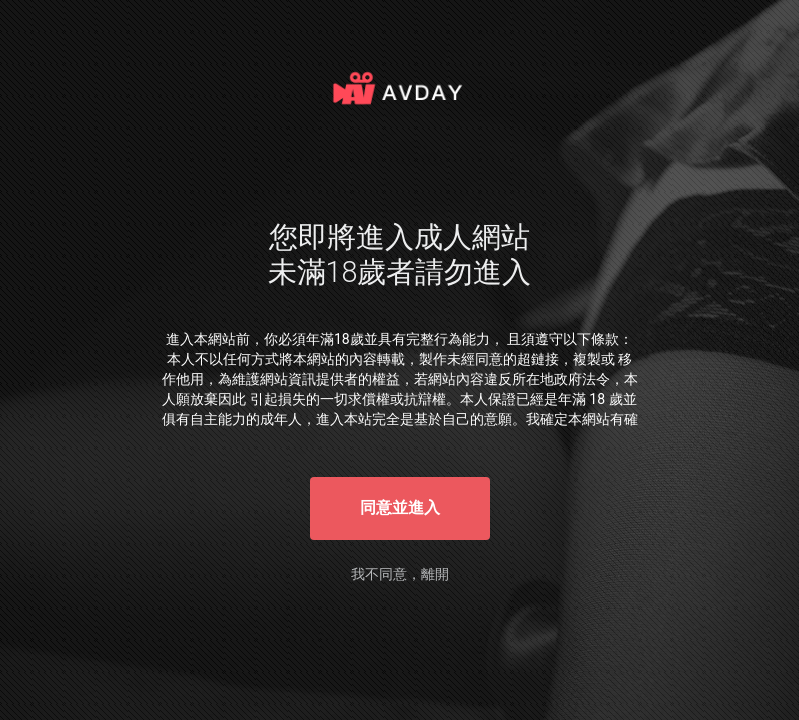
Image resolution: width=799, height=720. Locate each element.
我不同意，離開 (400, 574)
